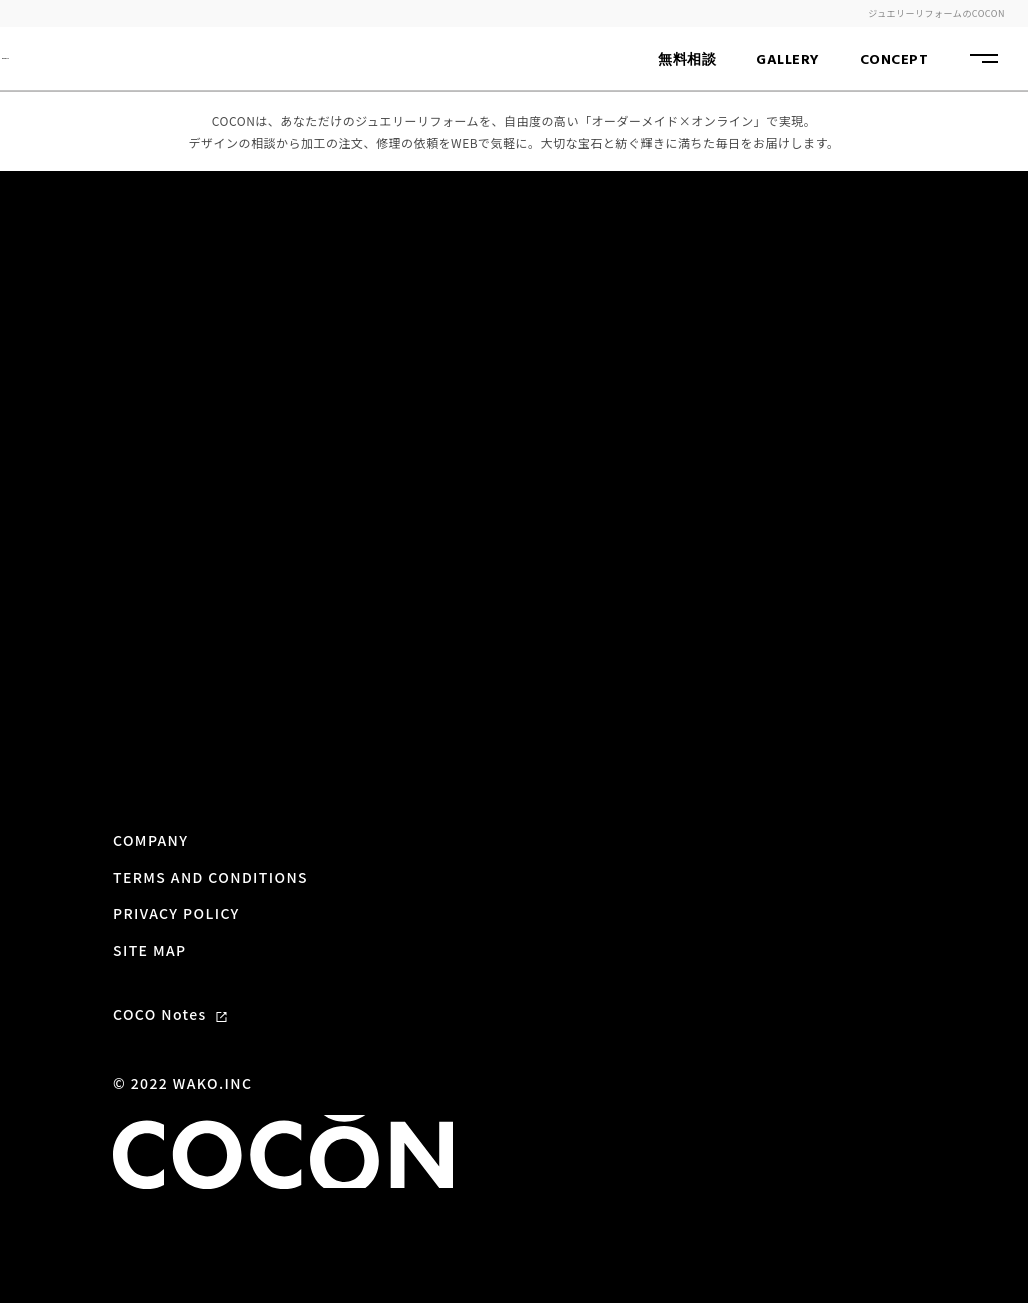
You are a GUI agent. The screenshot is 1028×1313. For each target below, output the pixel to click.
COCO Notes (170, 945)
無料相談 (687, 60)
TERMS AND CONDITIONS (210, 808)
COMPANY (150, 772)
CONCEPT (894, 60)
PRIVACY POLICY (176, 844)
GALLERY (788, 60)
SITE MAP (150, 881)
